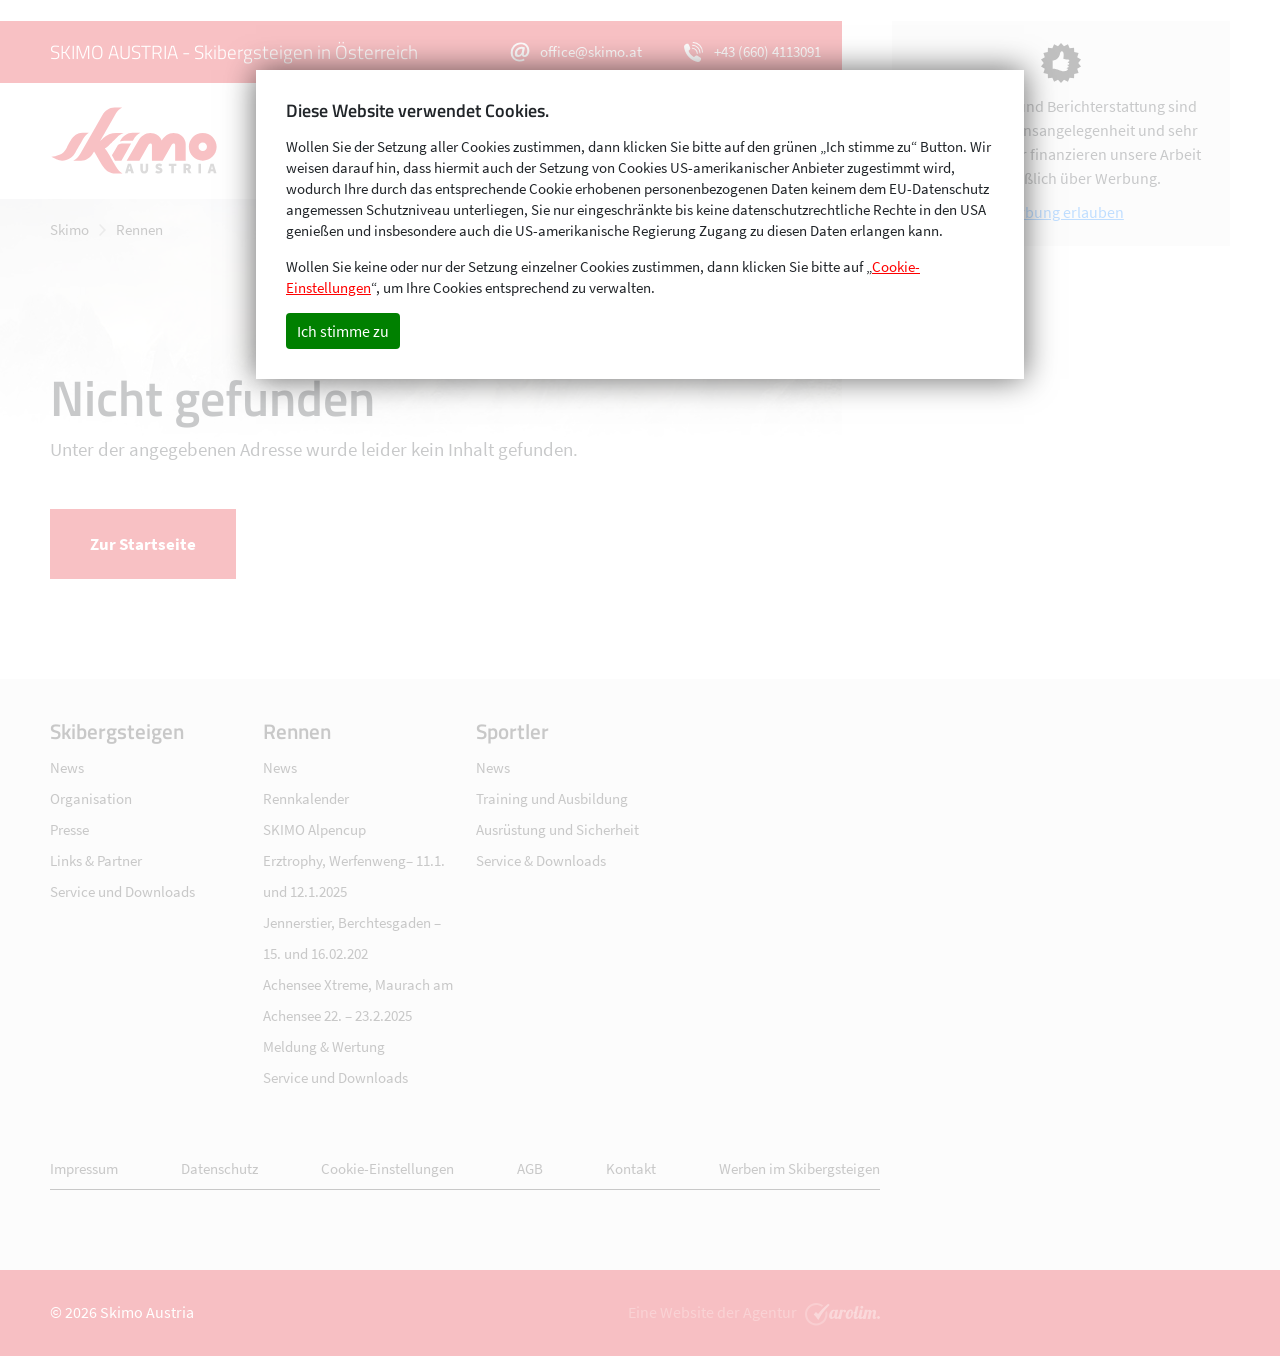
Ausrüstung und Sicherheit (557, 829)
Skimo (69, 229)
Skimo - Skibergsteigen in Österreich (145, 141)
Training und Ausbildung (552, 798)
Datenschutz (219, 1168)
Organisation (91, 798)
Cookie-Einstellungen (387, 1168)
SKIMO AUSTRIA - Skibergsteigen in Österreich (234, 51)
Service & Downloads (541, 860)
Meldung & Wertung (324, 1046)
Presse (69, 829)
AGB (530, 1168)
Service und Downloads (122, 891)
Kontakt (631, 1168)
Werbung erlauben (1061, 212)
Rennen (139, 229)
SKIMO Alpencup (314, 829)
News (67, 767)
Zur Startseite (143, 544)
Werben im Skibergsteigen (799, 1168)
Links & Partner (96, 860)
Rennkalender (306, 798)
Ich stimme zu (343, 331)
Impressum (84, 1168)
